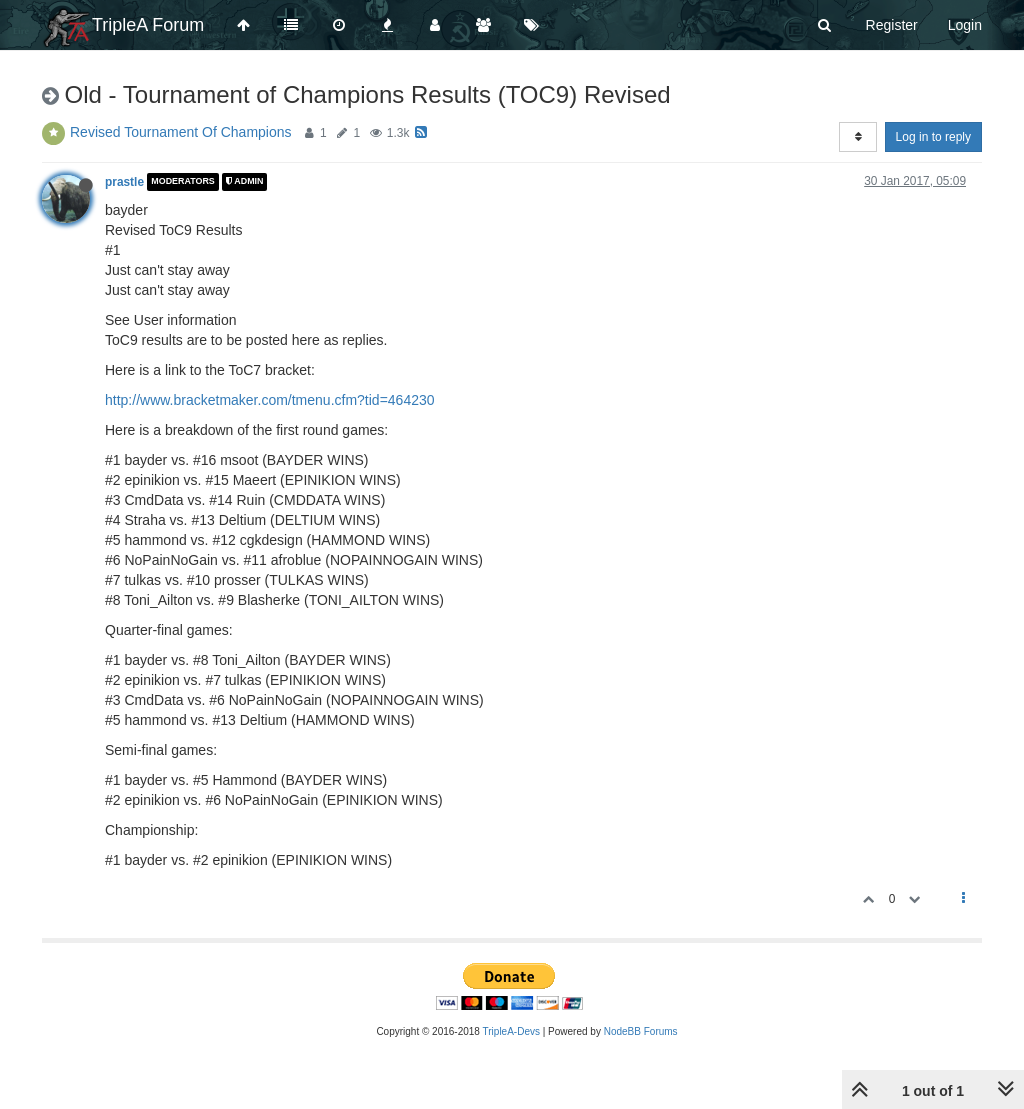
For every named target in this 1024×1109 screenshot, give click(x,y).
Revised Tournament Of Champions (181, 132)
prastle (124, 182)
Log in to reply (933, 137)
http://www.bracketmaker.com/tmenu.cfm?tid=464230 (270, 400)
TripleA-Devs (511, 1031)
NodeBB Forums (641, 1031)
